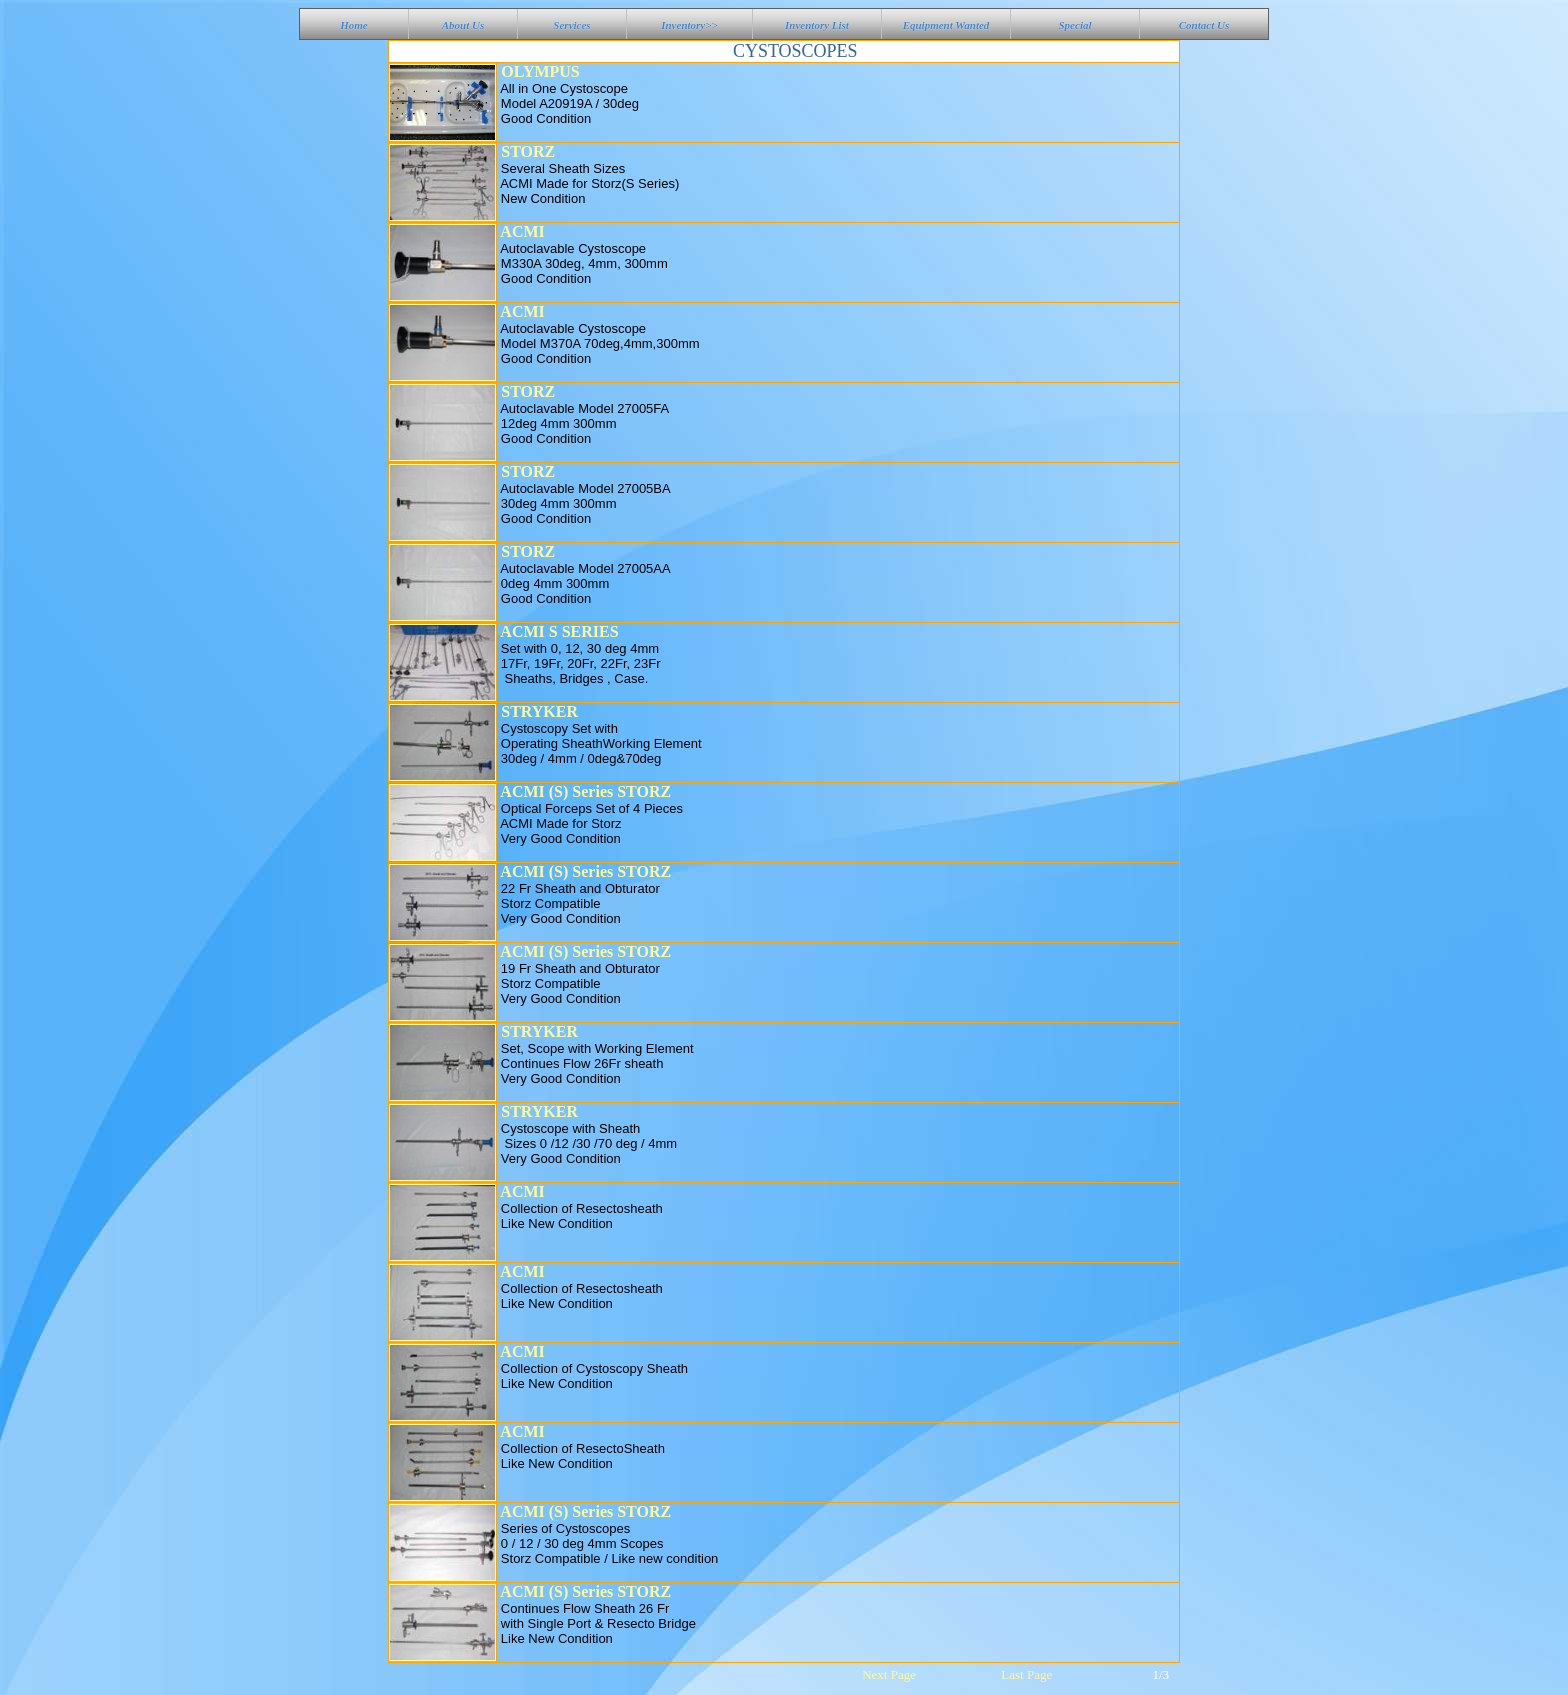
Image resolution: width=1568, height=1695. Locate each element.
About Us (463, 25)
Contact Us (1204, 25)
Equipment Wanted (946, 25)
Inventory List (817, 25)
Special (1075, 25)
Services (571, 25)
